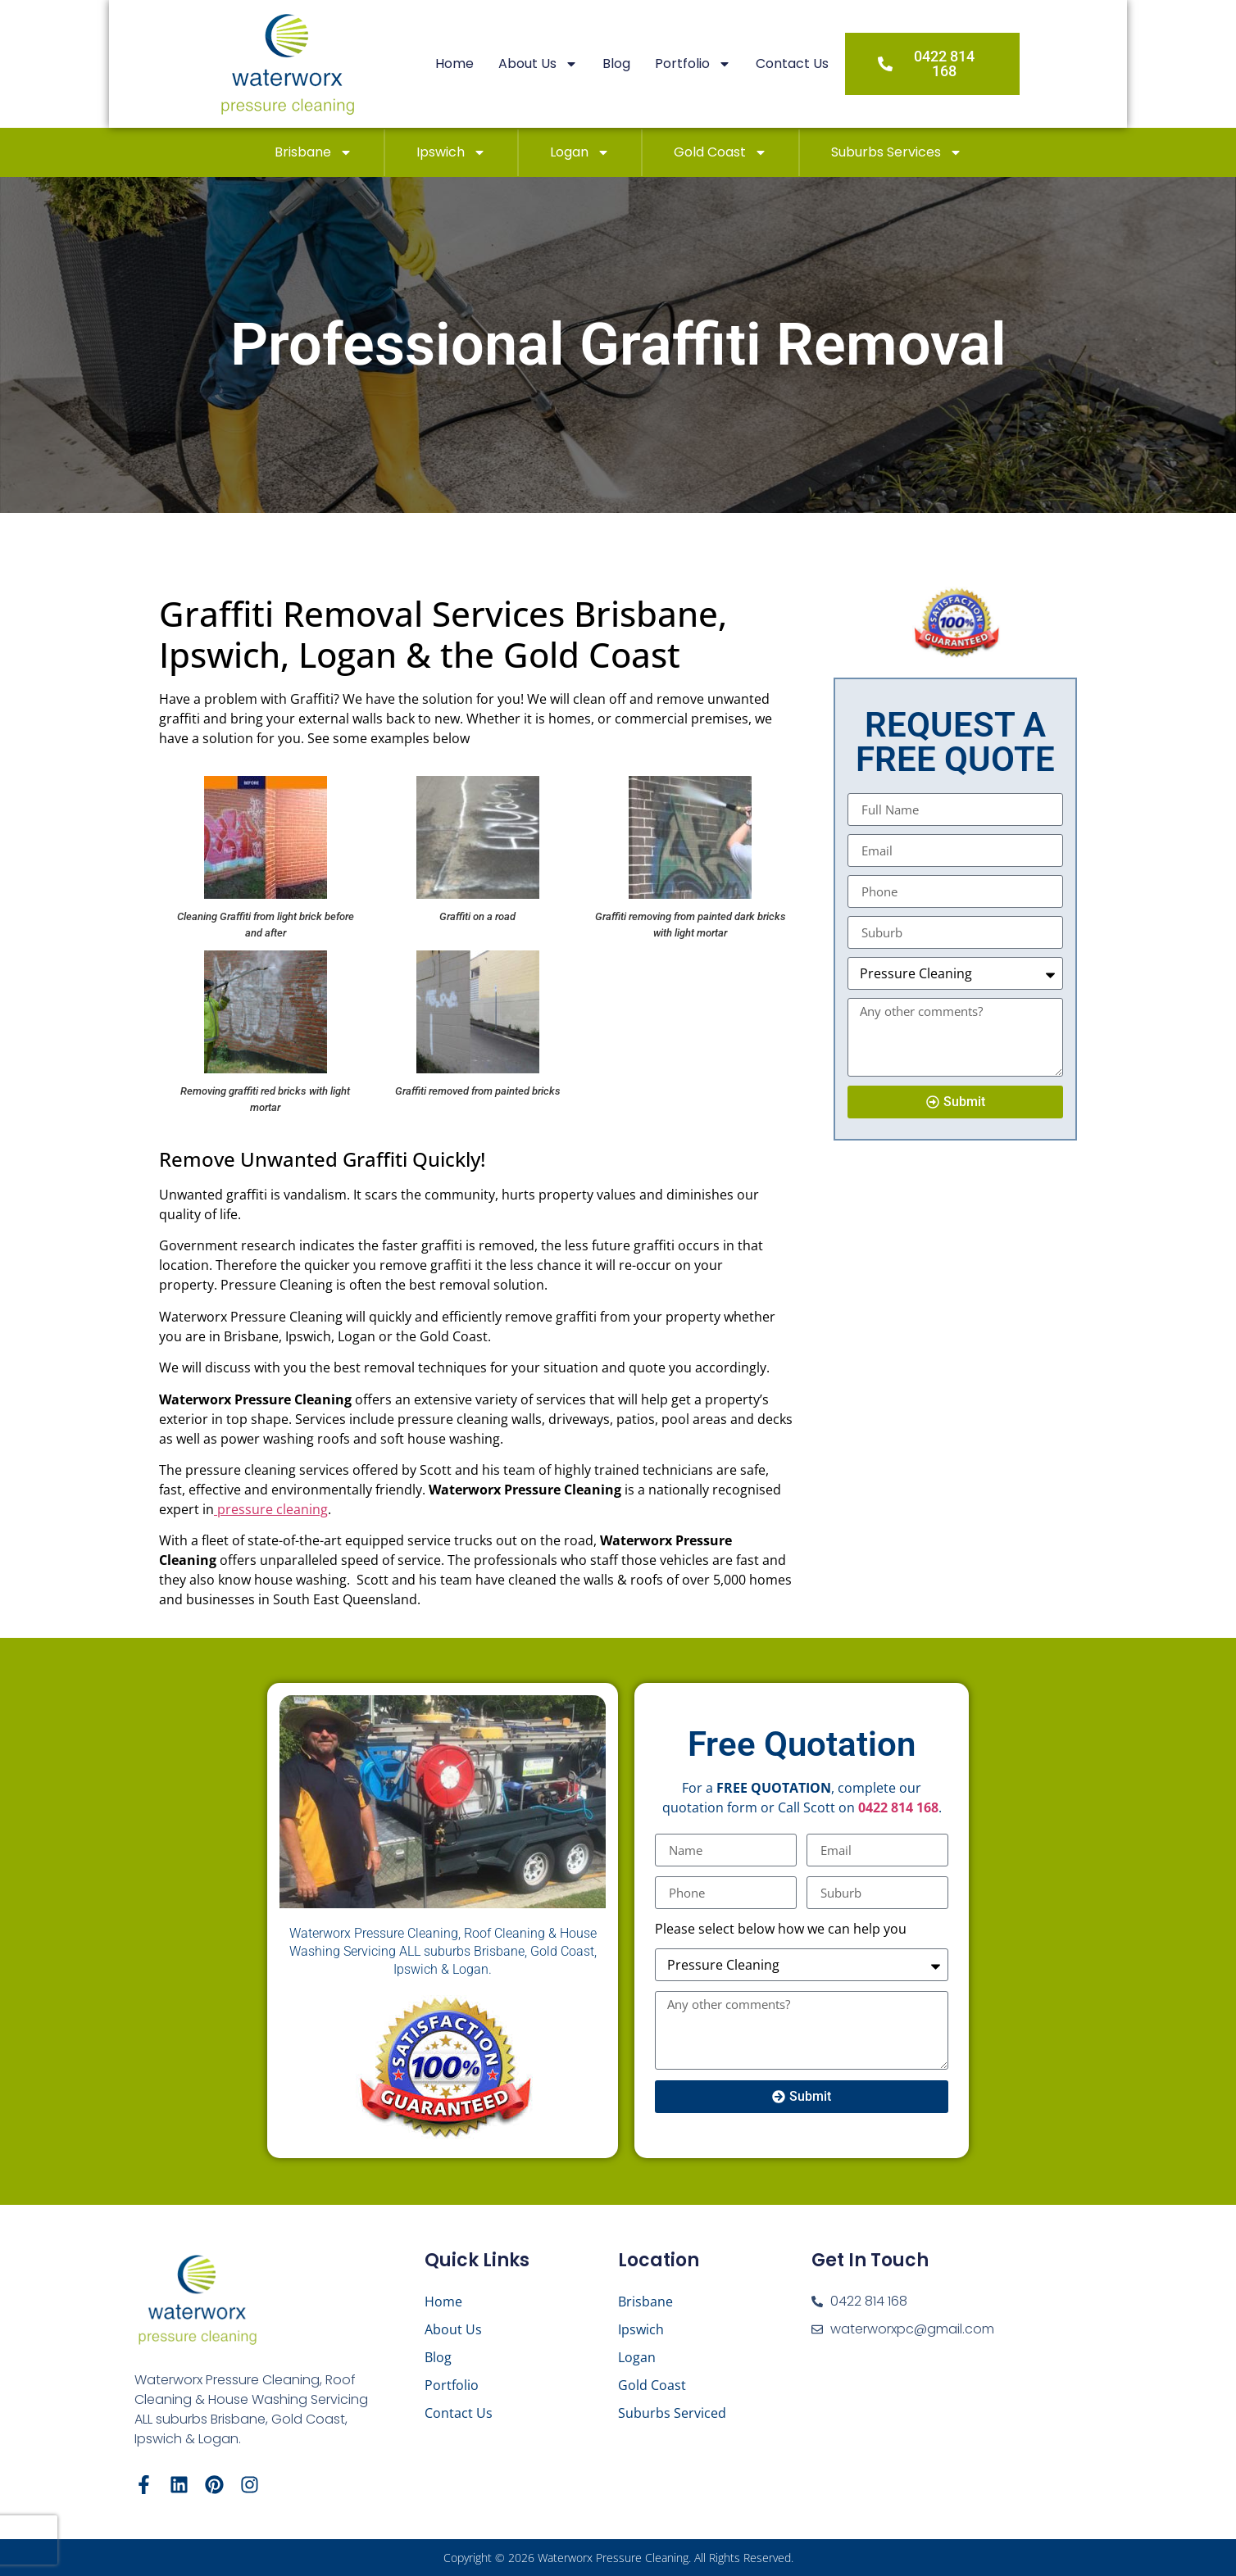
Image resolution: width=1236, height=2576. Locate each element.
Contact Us (822, 63)
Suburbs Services (896, 152)
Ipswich (451, 152)
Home (485, 63)
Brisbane (313, 152)
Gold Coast (720, 152)
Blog (647, 63)
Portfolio (723, 64)
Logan (580, 152)
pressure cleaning (271, 1509)
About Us (568, 64)
